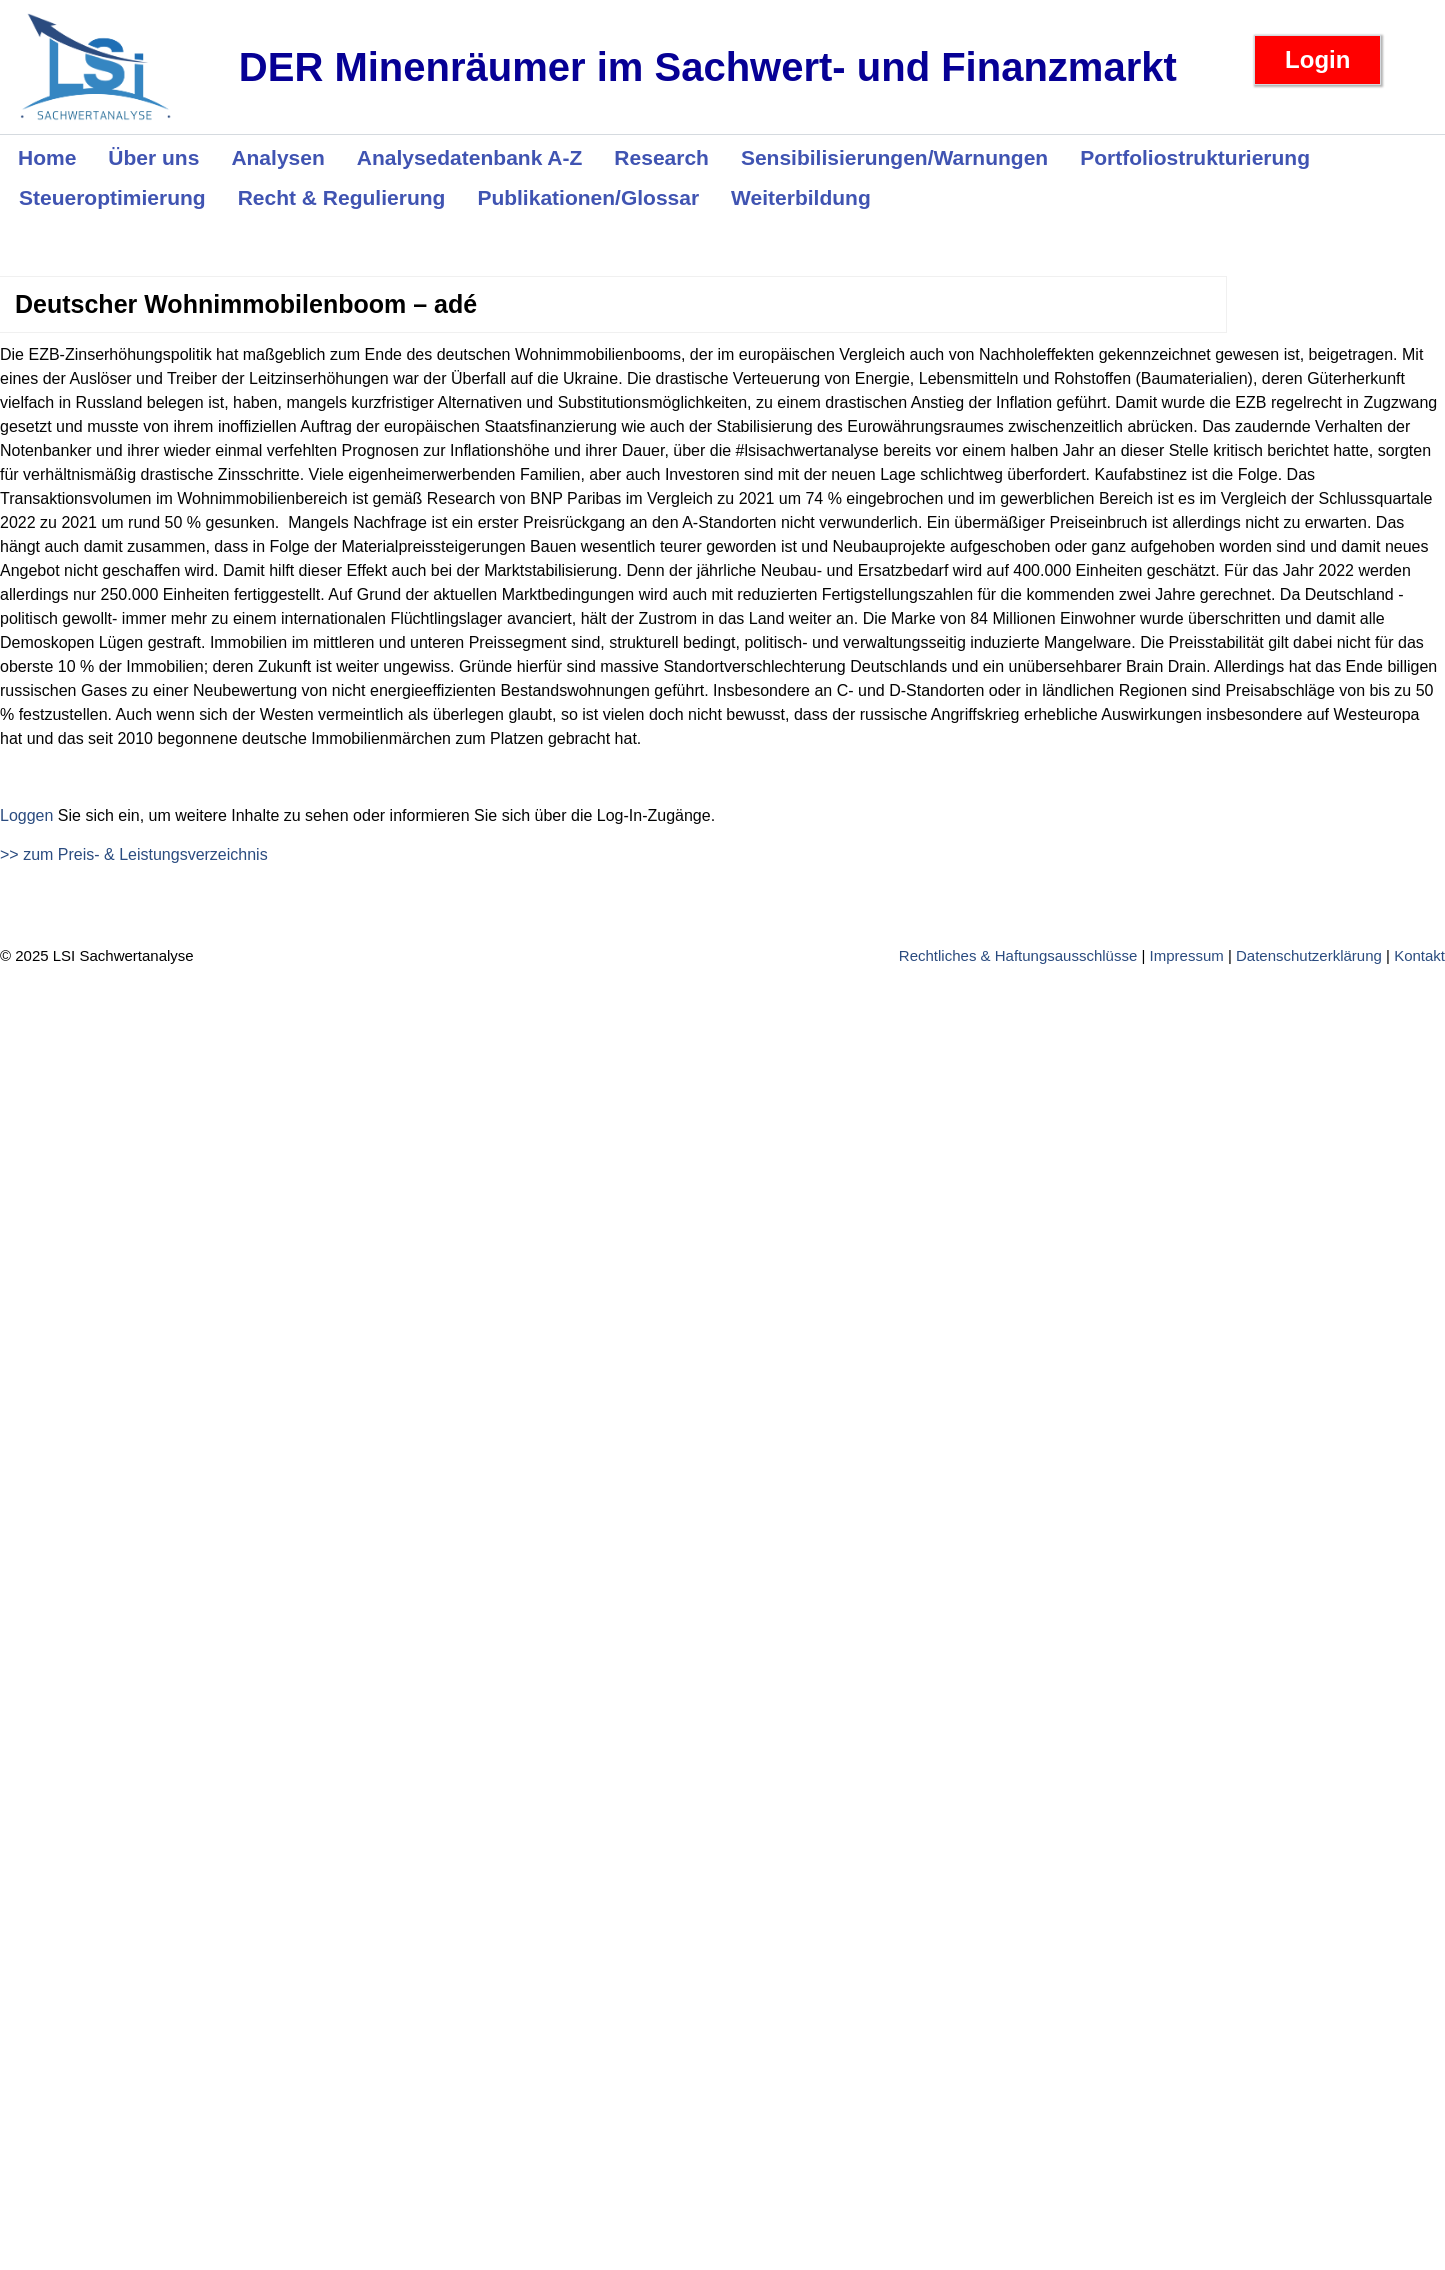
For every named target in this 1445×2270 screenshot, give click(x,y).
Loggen (26, 815)
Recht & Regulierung (342, 197)
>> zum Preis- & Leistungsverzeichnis (134, 854)
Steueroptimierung (112, 197)
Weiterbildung (801, 197)
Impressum (1187, 955)
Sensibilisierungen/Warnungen (894, 157)
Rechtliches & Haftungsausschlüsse (1018, 955)
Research (661, 157)
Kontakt (1419, 955)
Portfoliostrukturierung (1195, 157)
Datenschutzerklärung (1309, 955)
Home (47, 157)
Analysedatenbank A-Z (470, 157)
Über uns (153, 157)
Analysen (277, 157)
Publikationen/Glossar (588, 197)
